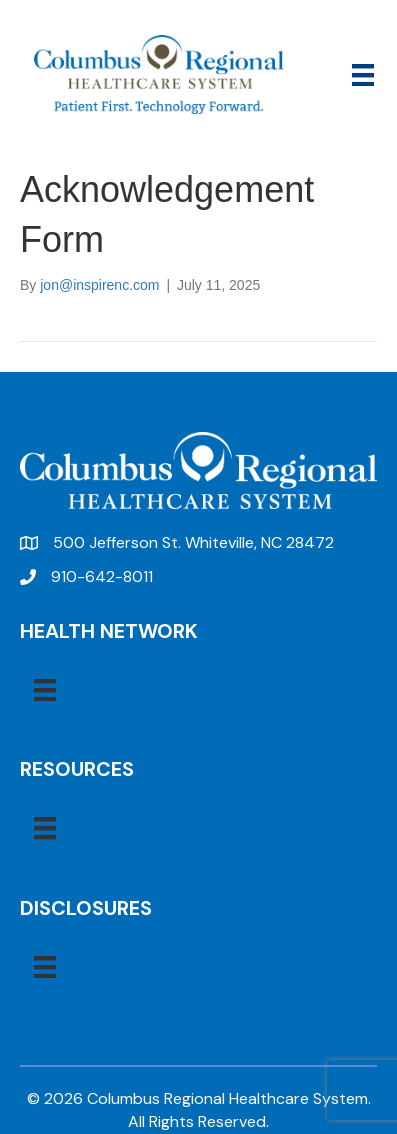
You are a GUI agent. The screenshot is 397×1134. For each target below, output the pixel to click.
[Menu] (363, 75)
